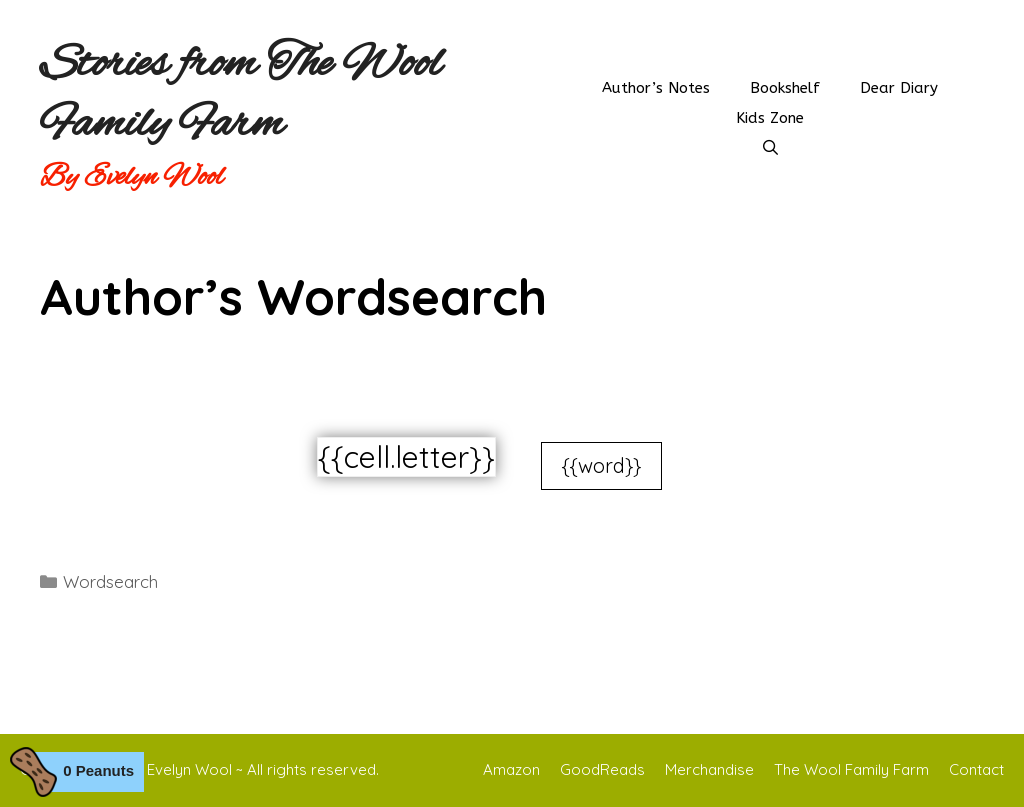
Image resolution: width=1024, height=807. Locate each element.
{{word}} (601, 465)
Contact (976, 769)
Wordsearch (110, 581)
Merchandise (709, 769)
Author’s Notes (656, 88)
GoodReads (602, 769)
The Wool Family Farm (851, 769)
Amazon (511, 769)
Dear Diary (899, 88)
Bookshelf (785, 88)
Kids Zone (770, 118)
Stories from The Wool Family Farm (241, 95)
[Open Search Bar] (770, 148)
